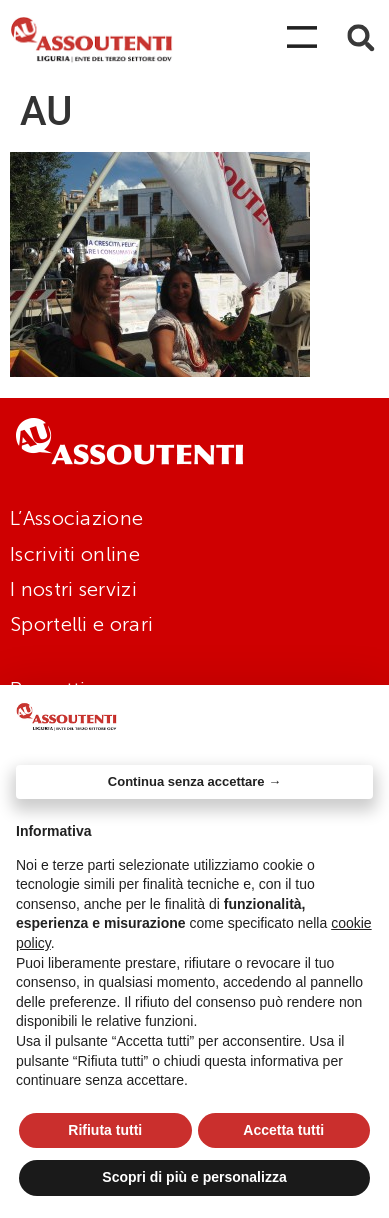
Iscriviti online (75, 554)
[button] (360, 37)
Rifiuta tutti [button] (105, 1130)
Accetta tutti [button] (283, 1130)
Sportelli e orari (81, 624)
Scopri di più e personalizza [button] (194, 1177)
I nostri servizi (73, 589)
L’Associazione (76, 518)
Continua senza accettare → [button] (194, 781)
